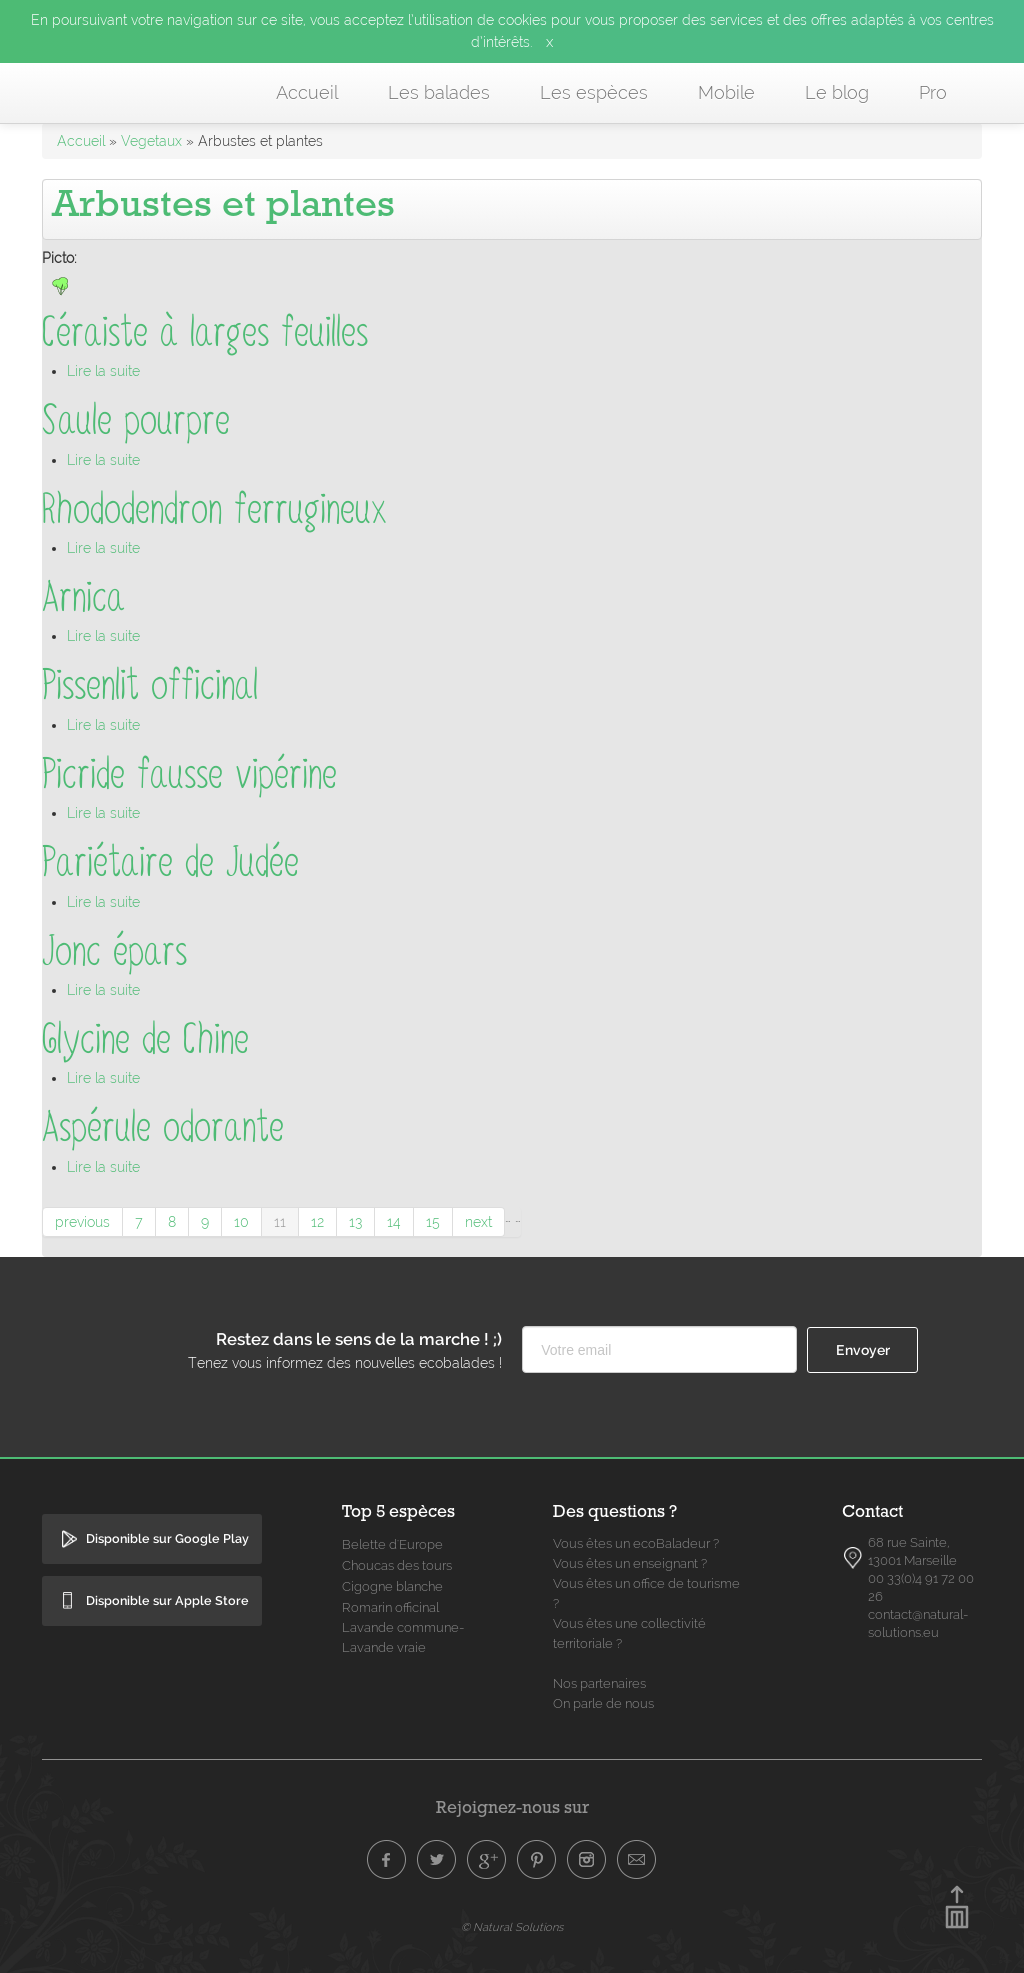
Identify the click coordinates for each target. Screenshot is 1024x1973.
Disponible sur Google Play (167, 1538)
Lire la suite (103, 371)
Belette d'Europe (392, 1544)
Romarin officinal (390, 1607)
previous (82, 1222)
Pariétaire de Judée (170, 862)
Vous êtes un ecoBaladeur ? (636, 1543)
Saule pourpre (136, 420)
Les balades (439, 92)
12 (317, 1222)
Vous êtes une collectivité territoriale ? (629, 1633)
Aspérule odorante (163, 1127)
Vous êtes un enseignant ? (630, 1563)
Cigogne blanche (392, 1586)
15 (433, 1222)
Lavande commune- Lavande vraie (403, 1637)
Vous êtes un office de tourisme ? (646, 1593)
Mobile (726, 92)
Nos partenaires (599, 1683)
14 (394, 1222)
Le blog (837, 92)
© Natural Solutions (512, 1927)
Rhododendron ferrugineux (214, 509)
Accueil (307, 92)
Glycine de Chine (145, 1039)
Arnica (83, 597)
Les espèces (594, 92)
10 (241, 1222)
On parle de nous (603, 1703)
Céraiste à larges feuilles (205, 332)
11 (280, 1222)
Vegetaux (151, 141)
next (478, 1222)
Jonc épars (114, 951)
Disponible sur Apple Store (167, 1600)
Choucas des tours (397, 1565)
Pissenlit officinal (150, 685)
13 (355, 1222)
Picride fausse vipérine (189, 774)
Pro (933, 92)
